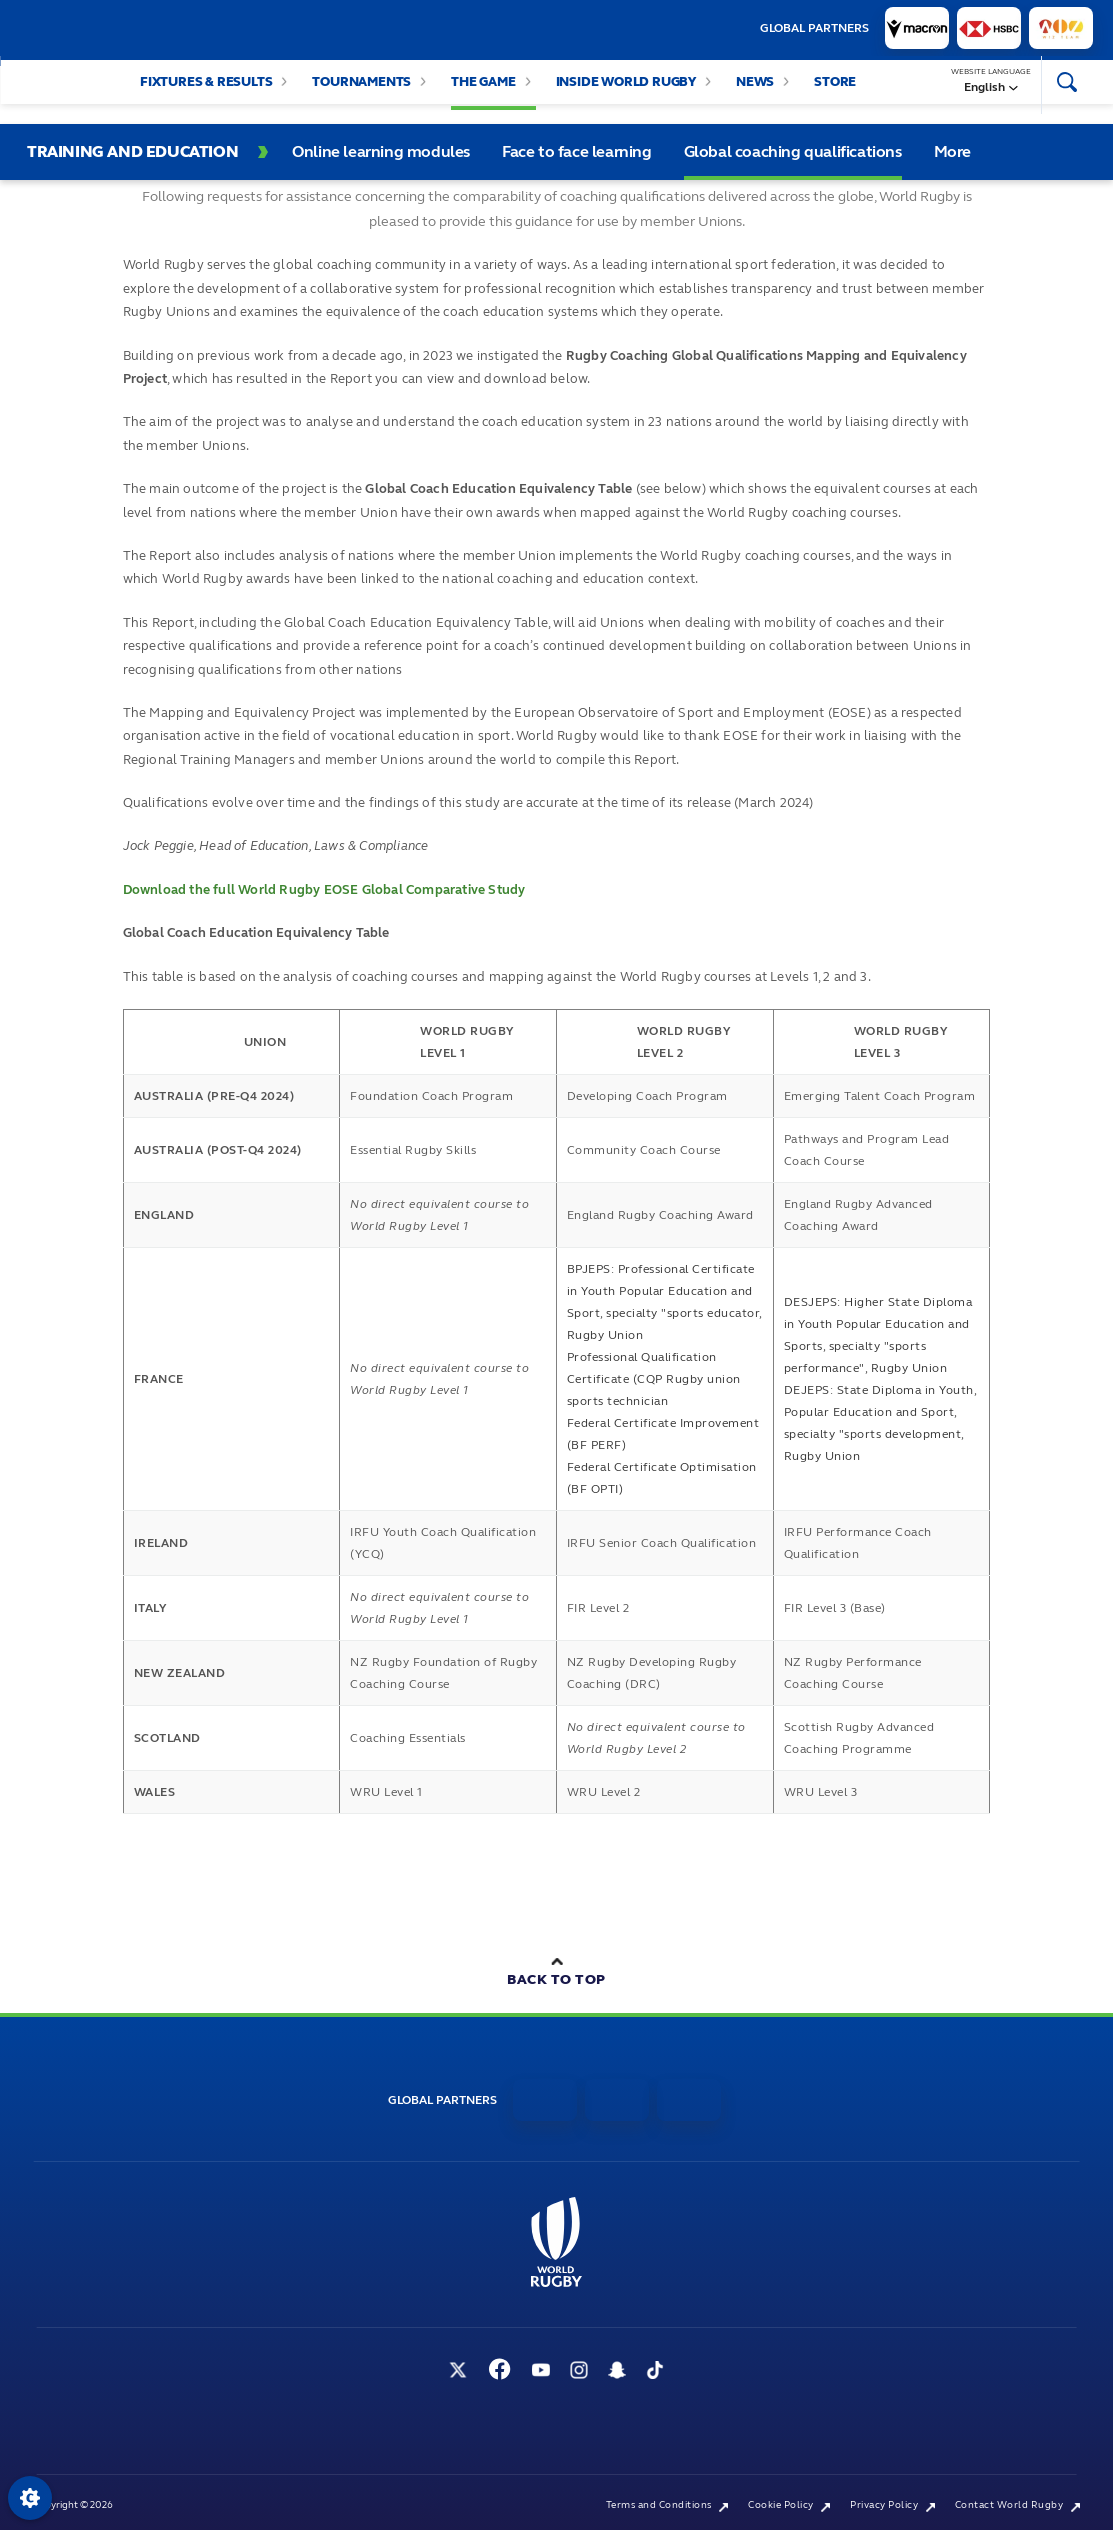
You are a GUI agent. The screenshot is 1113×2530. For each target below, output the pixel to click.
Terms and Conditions (667, 2505)
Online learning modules (381, 151)
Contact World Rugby (1017, 2505)
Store (835, 92)
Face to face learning (577, 151)
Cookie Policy (789, 2505)
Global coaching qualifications (793, 151)
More (952, 151)
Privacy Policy (892, 2505)
